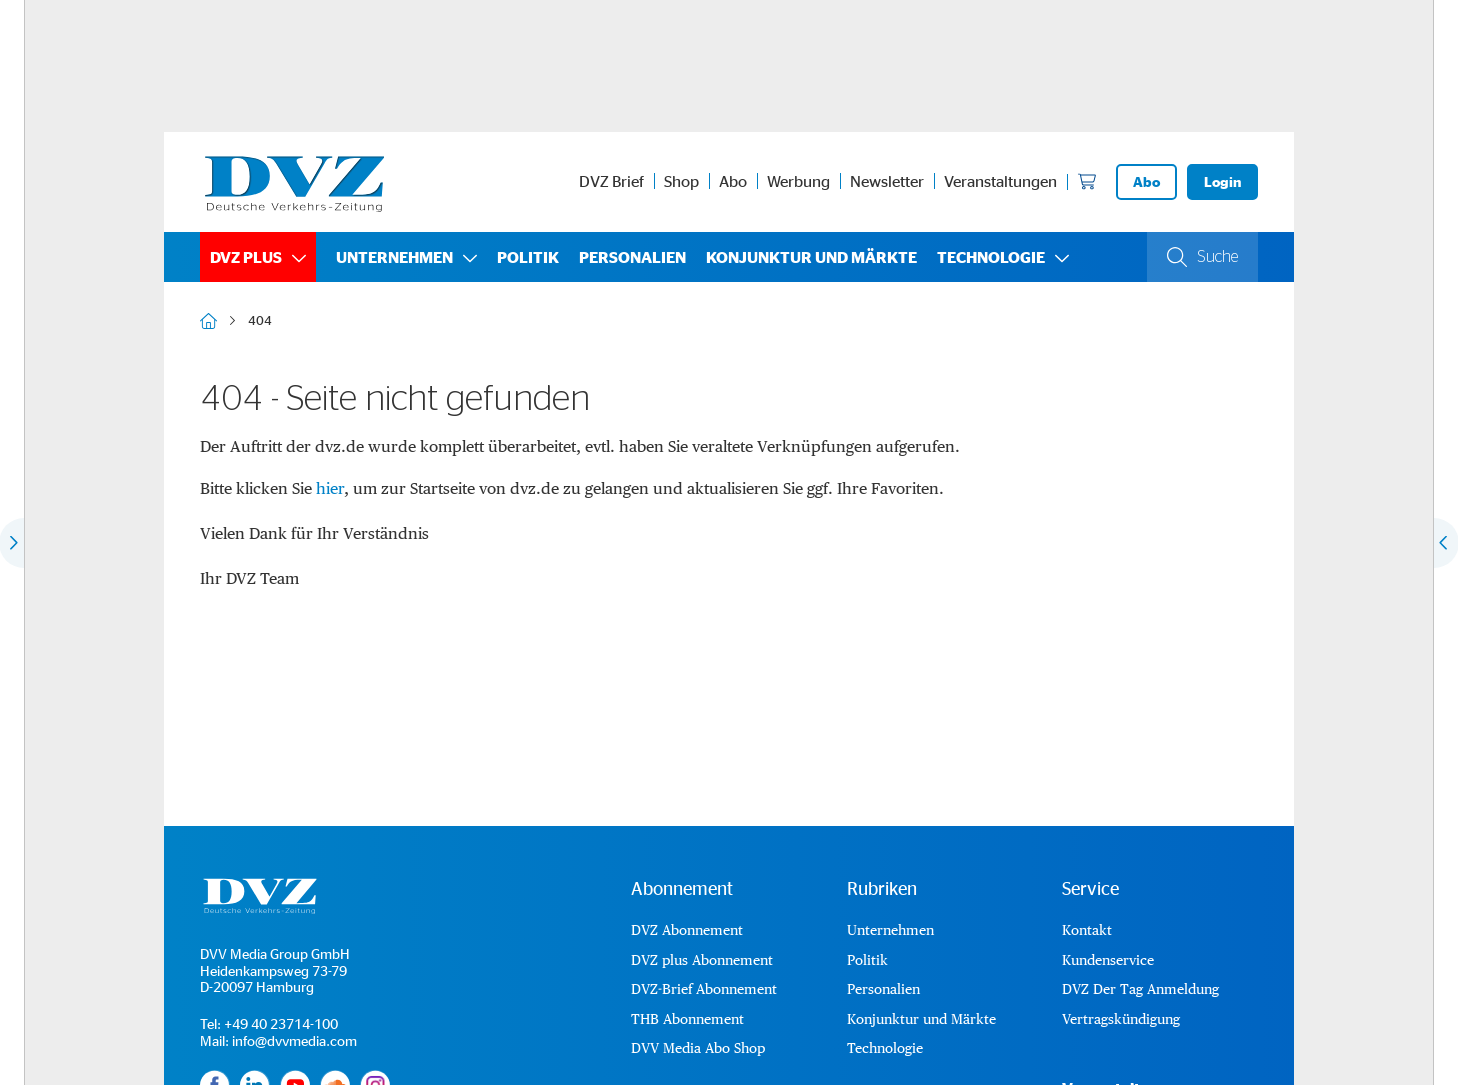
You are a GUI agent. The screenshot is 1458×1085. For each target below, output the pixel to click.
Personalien (632, 257)
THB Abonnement (687, 1019)
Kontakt (1087, 930)
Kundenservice (1108, 960)
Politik (528, 257)
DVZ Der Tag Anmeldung (1140, 989)
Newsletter (887, 181)
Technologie (991, 257)
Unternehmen (394, 257)
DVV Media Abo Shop (698, 1048)
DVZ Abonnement (687, 930)
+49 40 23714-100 (281, 1023)
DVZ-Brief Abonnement (704, 989)
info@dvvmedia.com (294, 1040)
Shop (681, 181)
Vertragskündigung (1121, 1019)
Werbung (798, 181)
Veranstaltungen (1000, 181)
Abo (733, 181)
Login (1222, 181)
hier (330, 488)
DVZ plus (246, 257)
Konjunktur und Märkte (811, 257)
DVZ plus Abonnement (702, 960)
